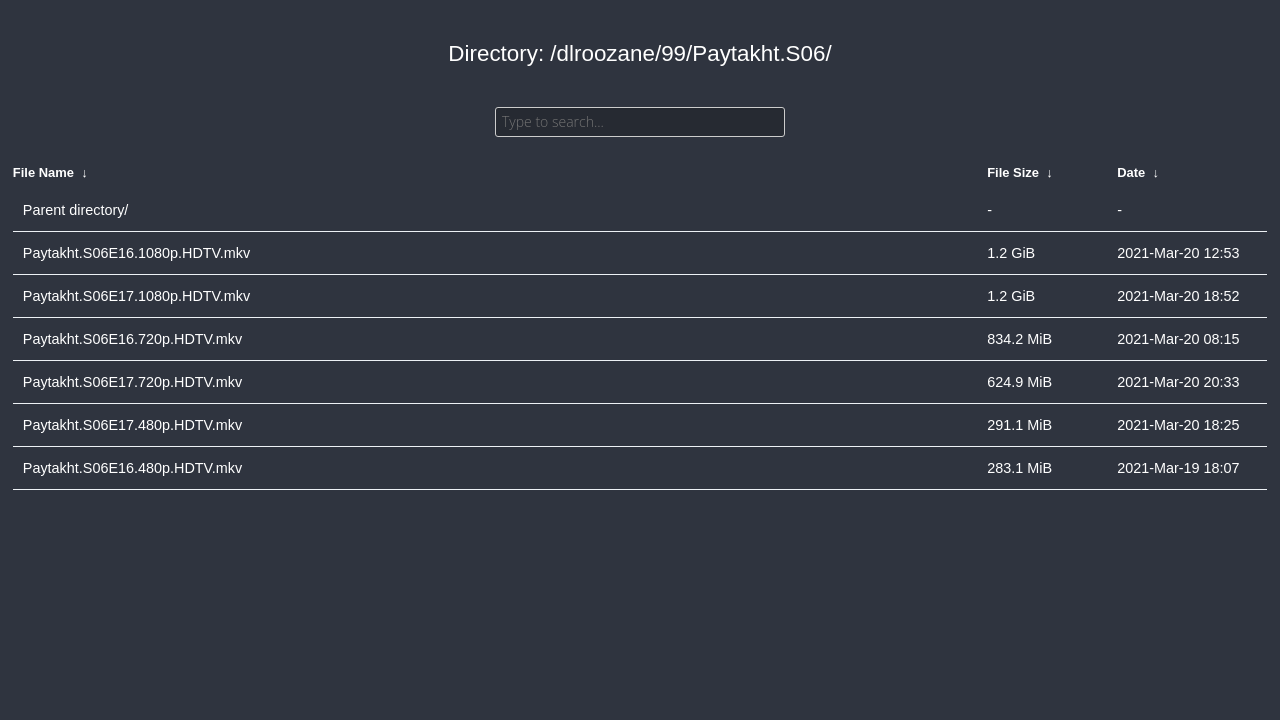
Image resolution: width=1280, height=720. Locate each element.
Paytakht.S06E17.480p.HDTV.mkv (132, 425)
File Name (43, 172)
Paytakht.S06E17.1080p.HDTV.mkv (136, 296)
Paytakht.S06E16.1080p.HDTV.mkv (136, 253)
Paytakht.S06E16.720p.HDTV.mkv (132, 339)
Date (1131, 172)
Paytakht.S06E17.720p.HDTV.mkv (132, 382)
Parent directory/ (76, 210)
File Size (1013, 172)
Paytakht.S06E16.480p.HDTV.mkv (132, 468)
